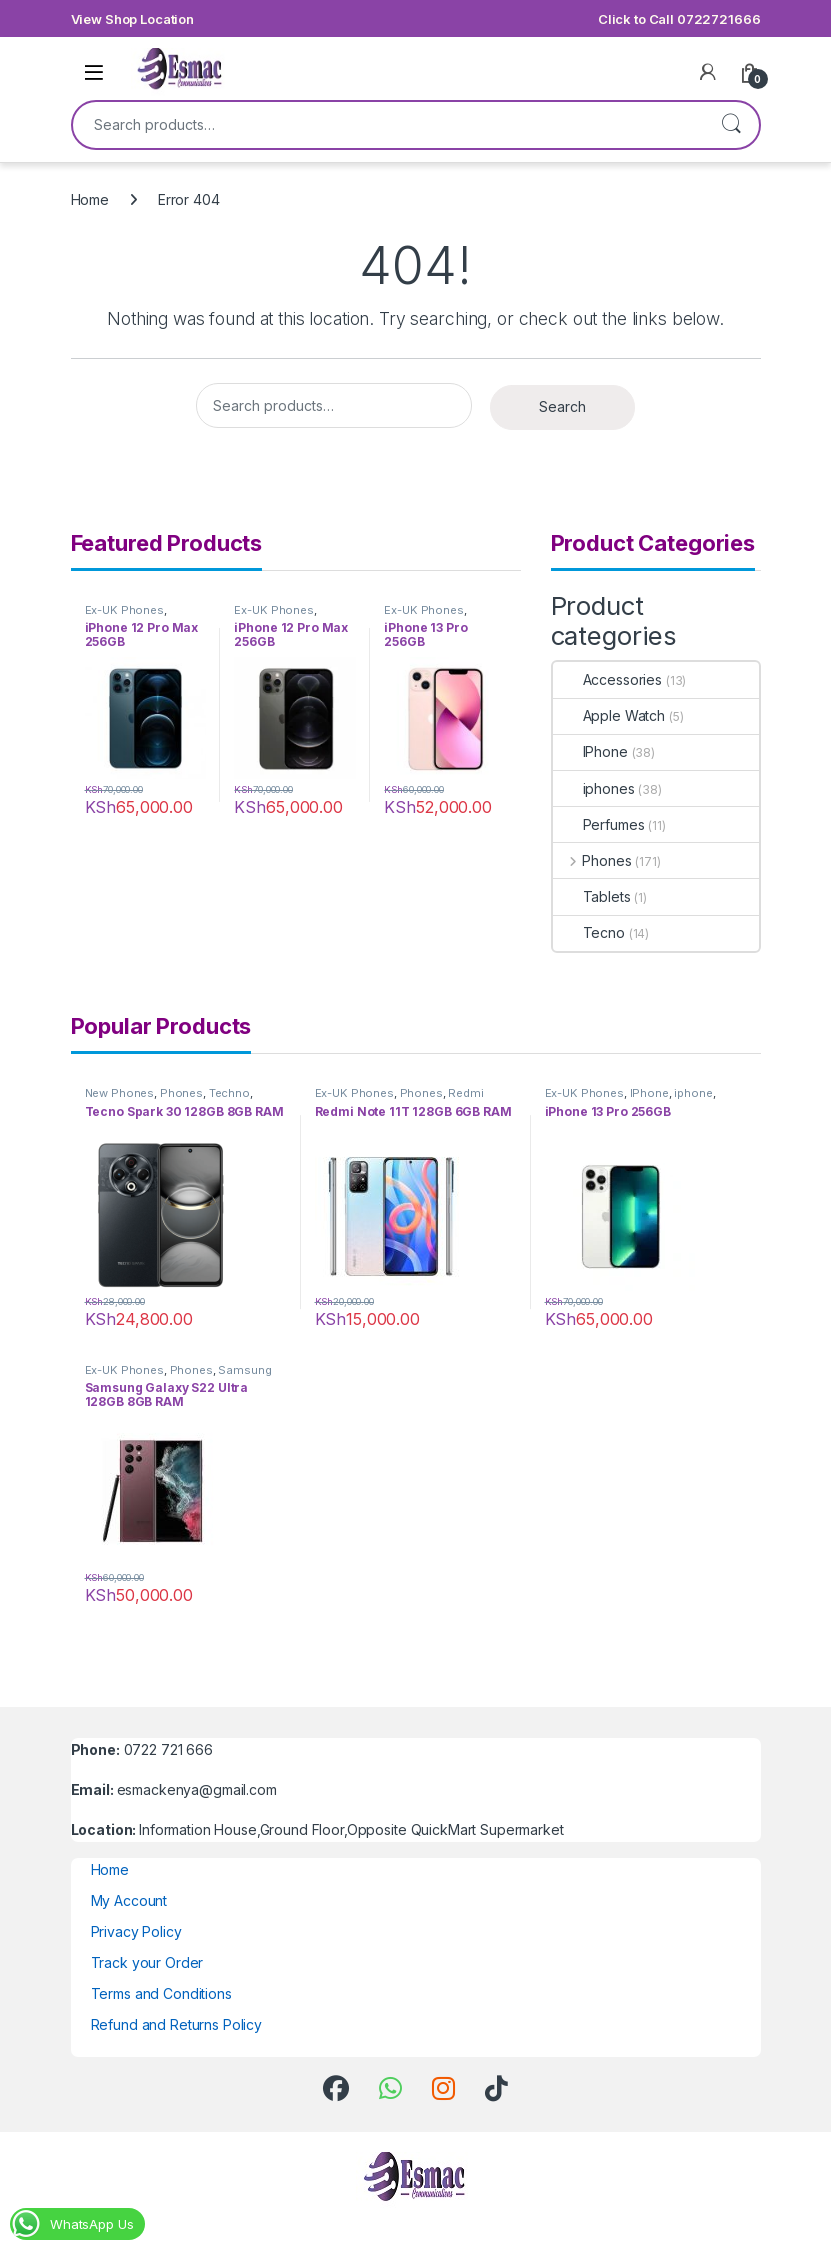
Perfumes (599, 824)
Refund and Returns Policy (177, 2024)
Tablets (592, 896)
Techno (229, 1093)
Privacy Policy (136, 1931)
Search (731, 125)
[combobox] (388, 125)
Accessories (607, 679)
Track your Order (147, 1962)
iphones (594, 788)
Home (90, 199)
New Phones (120, 1093)
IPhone (590, 751)
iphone (693, 1093)
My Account (129, 1900)
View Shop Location (132, 19)
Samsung (244, 1370)
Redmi (465, 1093)
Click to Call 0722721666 (679, 19)
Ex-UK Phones (124, 610)
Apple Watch (609, 715)
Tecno (589, 932)
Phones (592, 860)
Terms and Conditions (161, 1993)
